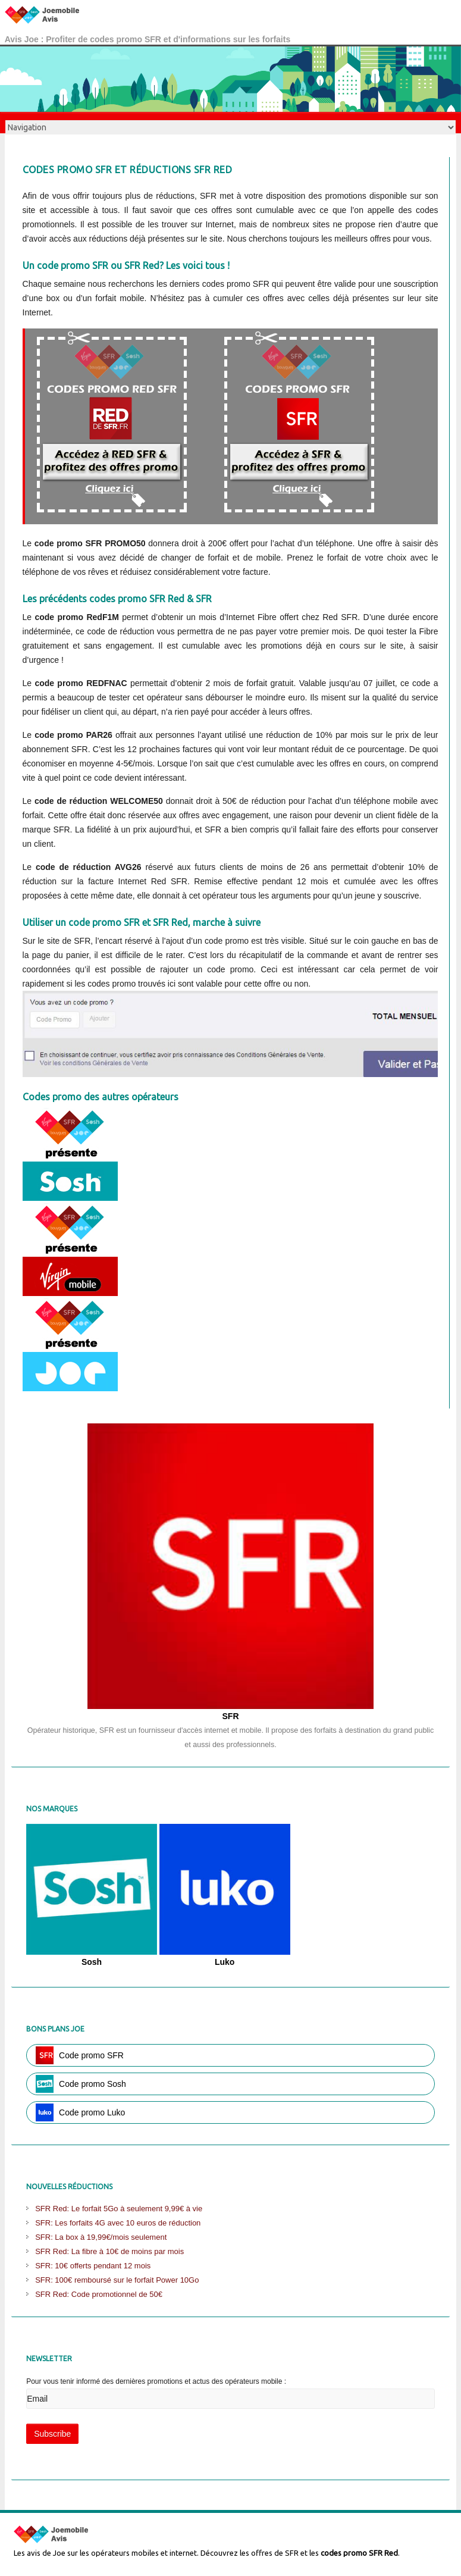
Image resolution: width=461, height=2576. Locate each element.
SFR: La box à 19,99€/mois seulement (101, 2237)
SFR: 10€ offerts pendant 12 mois (92, 2265)
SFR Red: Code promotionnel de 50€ (98, 2294)
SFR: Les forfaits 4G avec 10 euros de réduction (117, 2222)
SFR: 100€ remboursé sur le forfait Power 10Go (117, 2279)
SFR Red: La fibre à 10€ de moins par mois (109, 2251)
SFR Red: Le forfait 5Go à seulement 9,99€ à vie (118, 2208)
